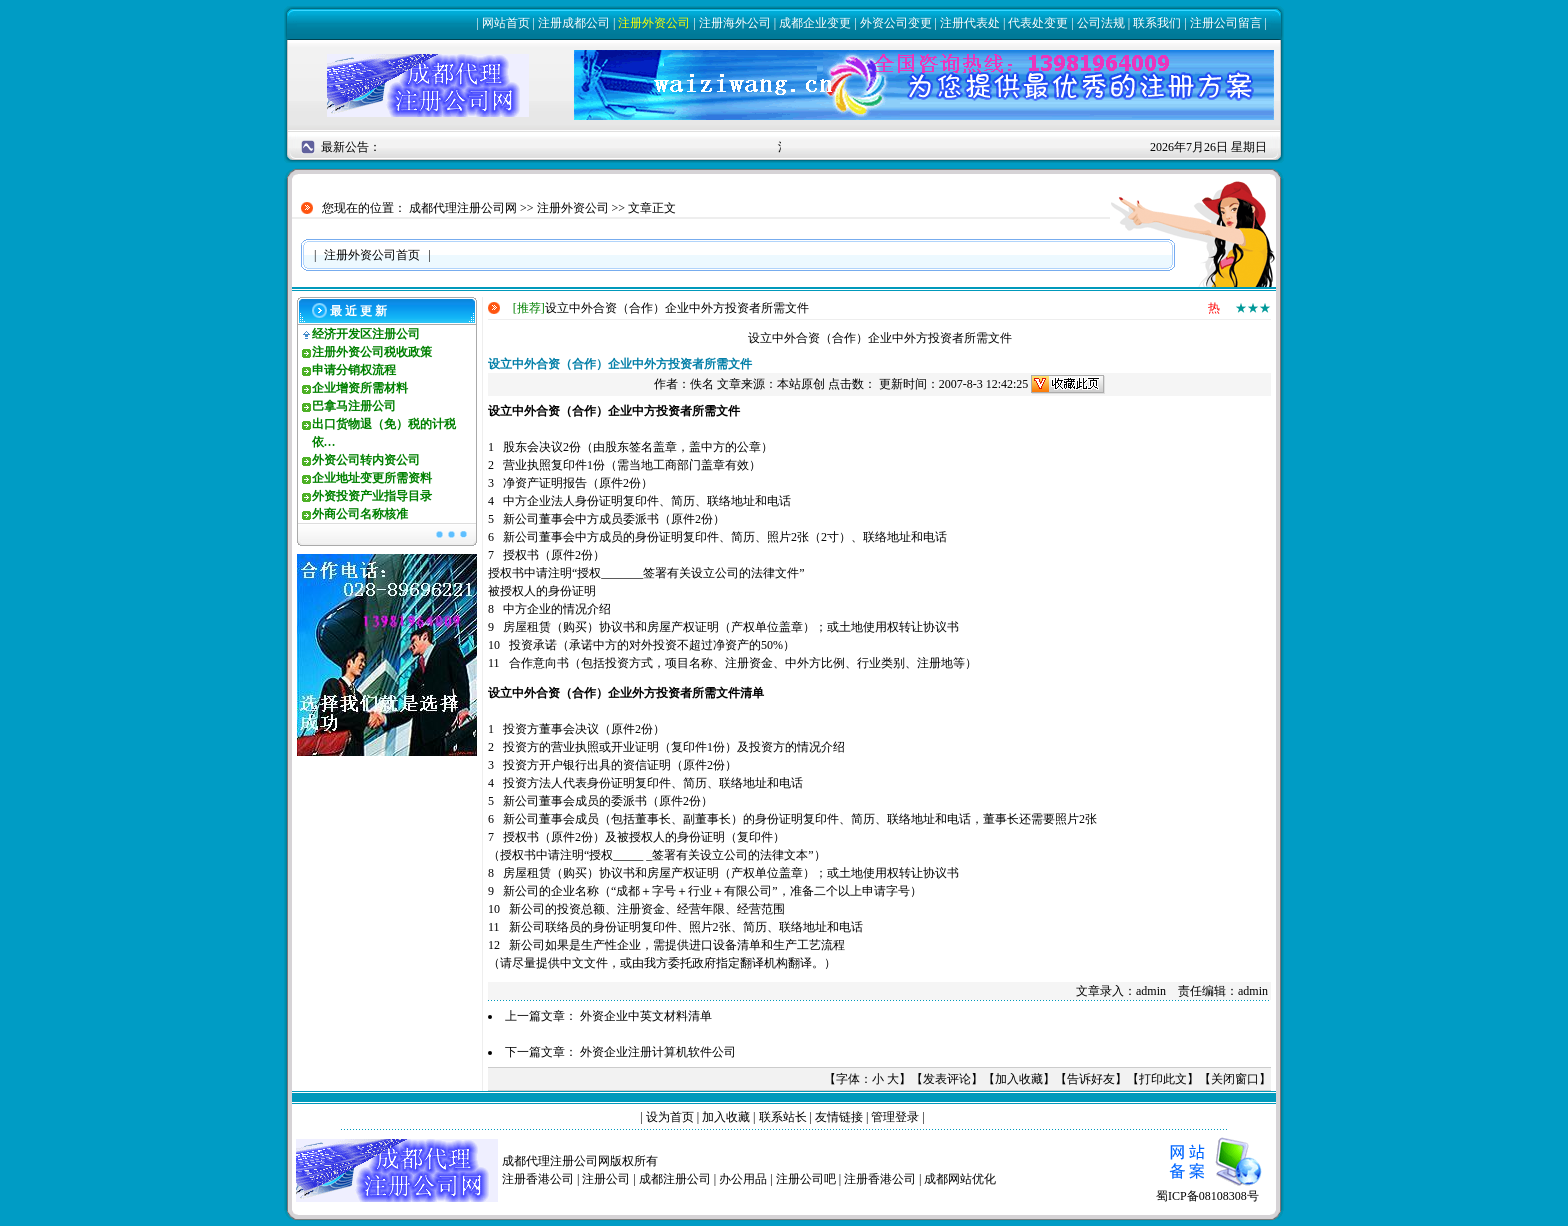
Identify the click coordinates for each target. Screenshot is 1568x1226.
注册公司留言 (1226, 23)
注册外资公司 (654, 23)
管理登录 (895, 1117)
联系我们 (1157, 23)
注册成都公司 (574, 23)
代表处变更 (1038, 23)
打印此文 (1163, 1079)
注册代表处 (970, 23)
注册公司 (606, 1179)
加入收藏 (1019, 1079)
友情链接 (839, 1117)
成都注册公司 (675, 1179)
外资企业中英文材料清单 (646, 1016)
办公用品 (743, 1179)
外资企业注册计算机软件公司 (658, 1052)
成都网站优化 (960, 1179)
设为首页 (670, 1117)
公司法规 (1101, 23)
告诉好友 (1091, 1079)
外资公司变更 (896, 23)
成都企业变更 (815, 23)
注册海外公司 (735, 23)
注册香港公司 (538, 1179)
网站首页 (506, 23)
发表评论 (947, 1079)
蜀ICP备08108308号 (1213, 1189)
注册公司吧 (806, 1179)
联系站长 (783, 1117)
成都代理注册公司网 (463, 208)
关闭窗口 (1235, 1079)
